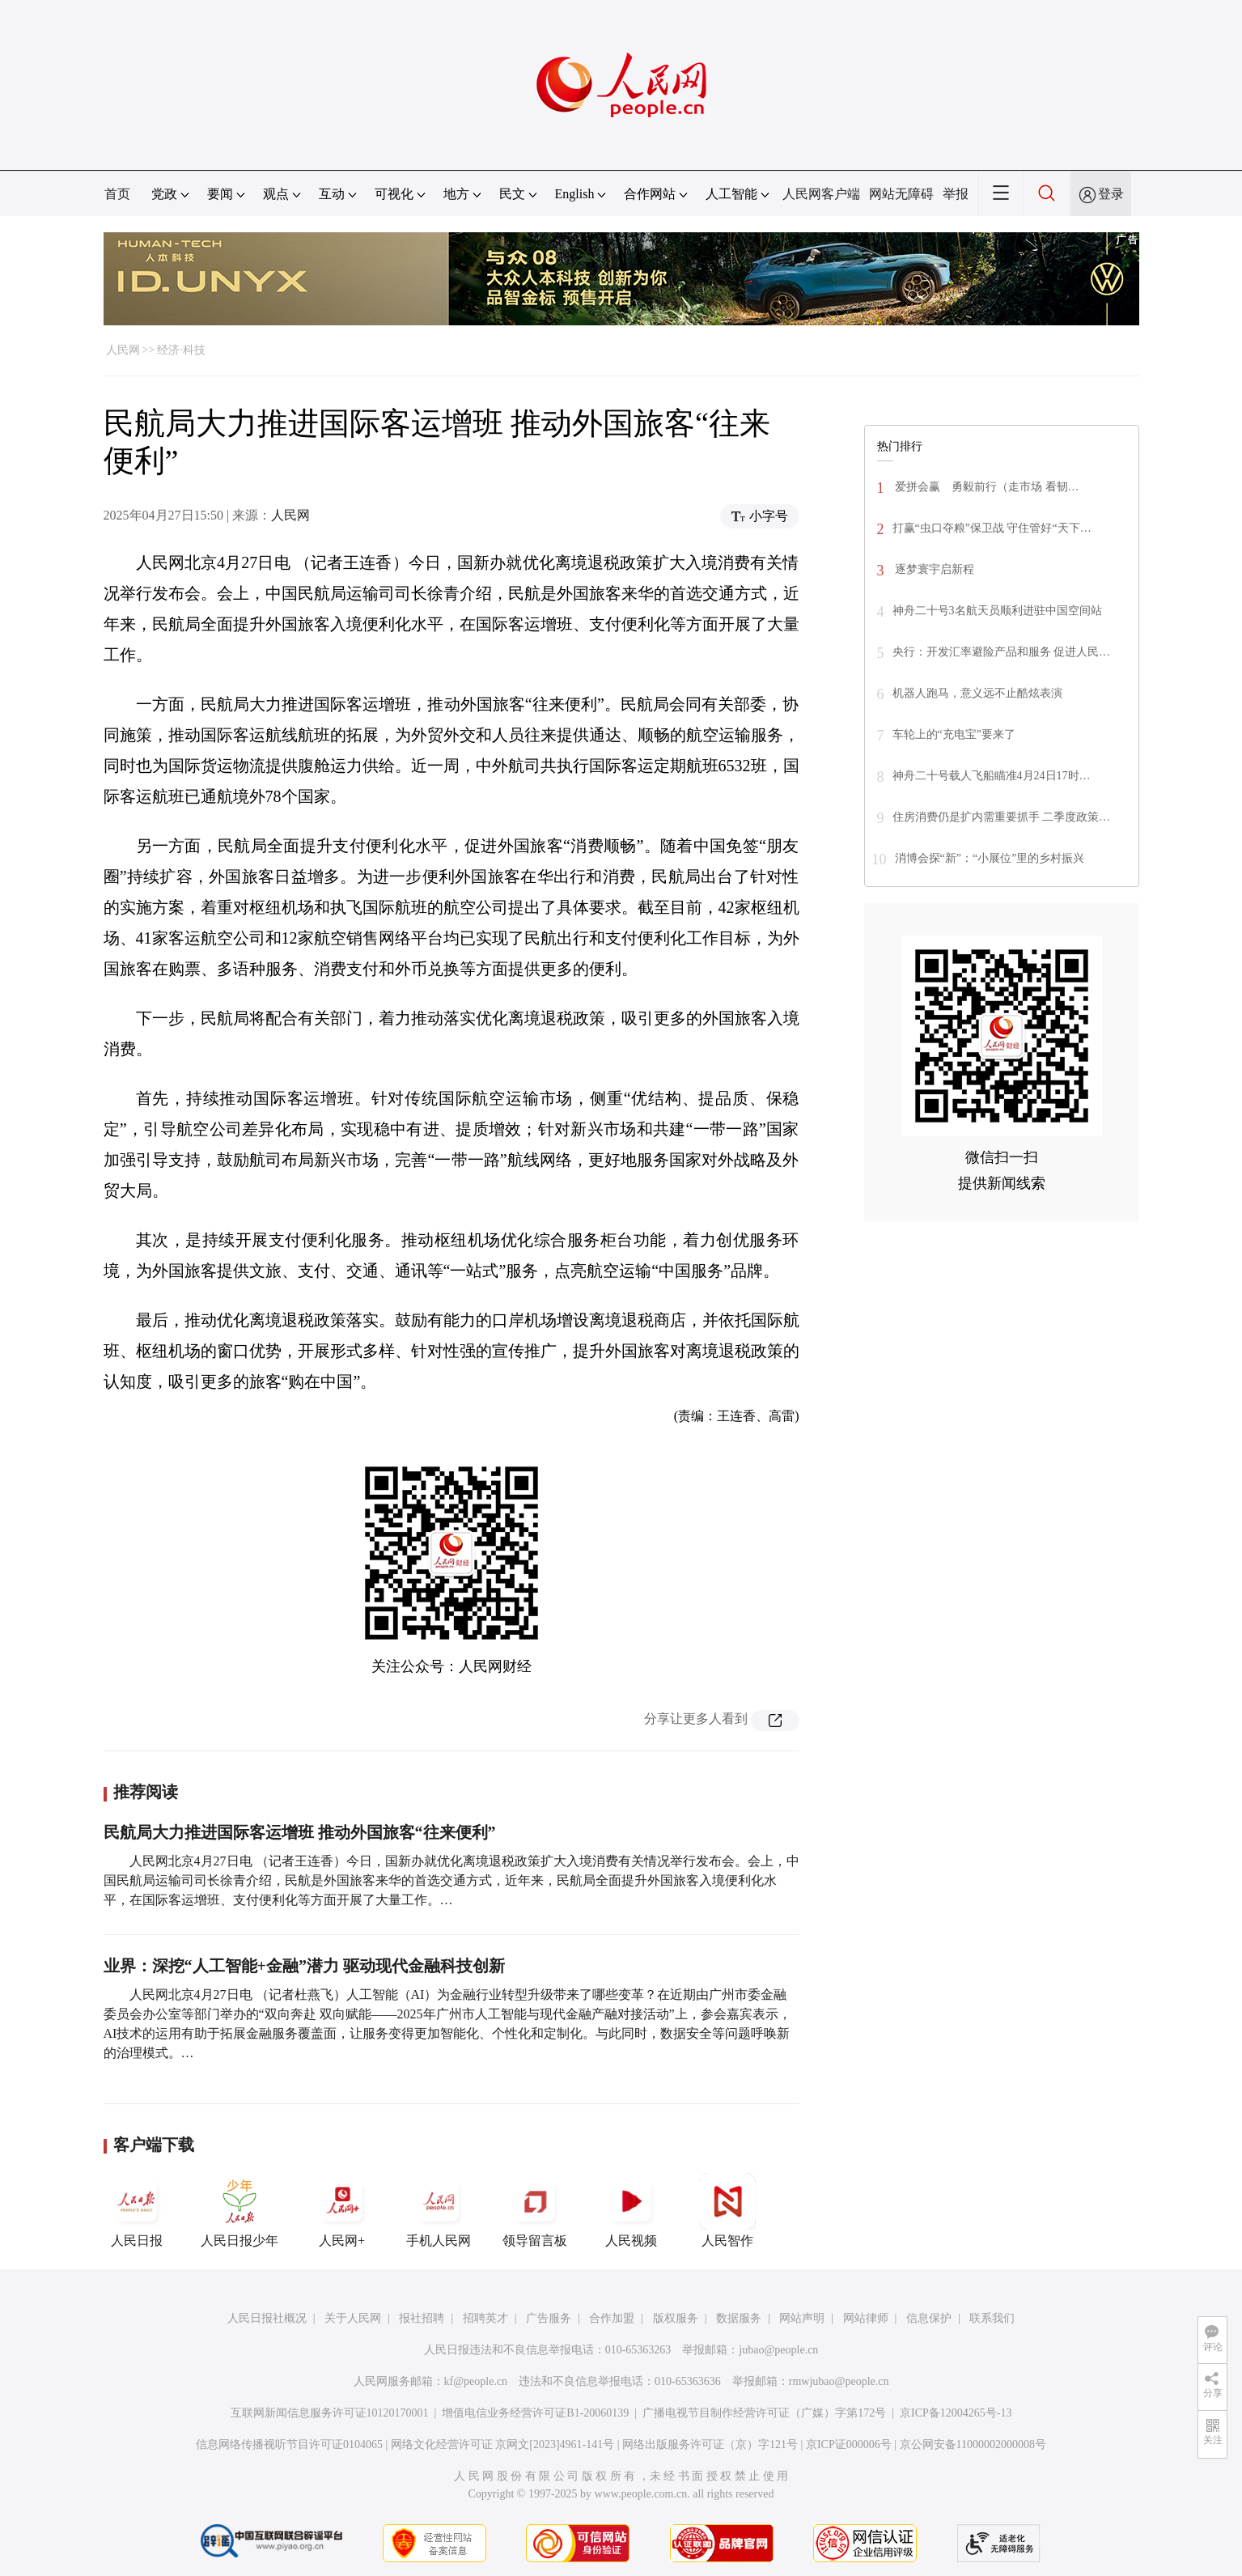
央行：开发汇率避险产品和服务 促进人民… (1001, 652)
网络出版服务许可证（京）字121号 (710, 2444)
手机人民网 (438, 2210)
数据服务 (738, 2318)
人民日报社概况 (267, 2318)
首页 (117, 194)
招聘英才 (485, 2318)
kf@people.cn (476, 2381)
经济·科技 (181, 350)
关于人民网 (352, 2318)
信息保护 (929, 2318)
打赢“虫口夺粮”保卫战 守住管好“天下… (992, 528)
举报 (956, 194)
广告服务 (548, 2318)
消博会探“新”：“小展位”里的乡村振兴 (990, 858)
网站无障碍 (901, 194)
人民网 (123, 350)
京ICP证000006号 (849, 2444)
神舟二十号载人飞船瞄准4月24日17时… (991, 776)
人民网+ (342, 2210)
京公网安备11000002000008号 (973, 2444)
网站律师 (865, 2318)
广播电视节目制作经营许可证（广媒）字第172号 (764, 2413)
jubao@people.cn (778, 2350)
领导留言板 (534, 2210)
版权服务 (675, 2318)
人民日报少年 (239, 2210)
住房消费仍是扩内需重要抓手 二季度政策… (1001, 817)
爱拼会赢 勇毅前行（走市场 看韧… (985, 487)
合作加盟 (611, 2318)
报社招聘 (421, 2318)
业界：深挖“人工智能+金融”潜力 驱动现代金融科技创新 (304, 1966)
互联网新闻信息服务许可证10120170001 (330, 2413)
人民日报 (136, 2210)
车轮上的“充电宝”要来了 (953, 734)
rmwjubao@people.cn (839, 2381)
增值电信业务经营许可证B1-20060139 (535, 2413)
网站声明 (801, 2318)
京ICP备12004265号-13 (955, 2413)
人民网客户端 (821, 194)
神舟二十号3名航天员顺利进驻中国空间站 (997, 611)
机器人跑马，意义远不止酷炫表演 (977, 693)
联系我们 (992, 2318)
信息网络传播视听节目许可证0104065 (289, 2444)
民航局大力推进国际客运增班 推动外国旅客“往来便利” (300, 1832)
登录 (1111, 194)
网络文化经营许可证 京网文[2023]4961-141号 (503, 2444)
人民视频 (631, 2210)
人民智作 (727, 2210)
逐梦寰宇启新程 (933, 569)
